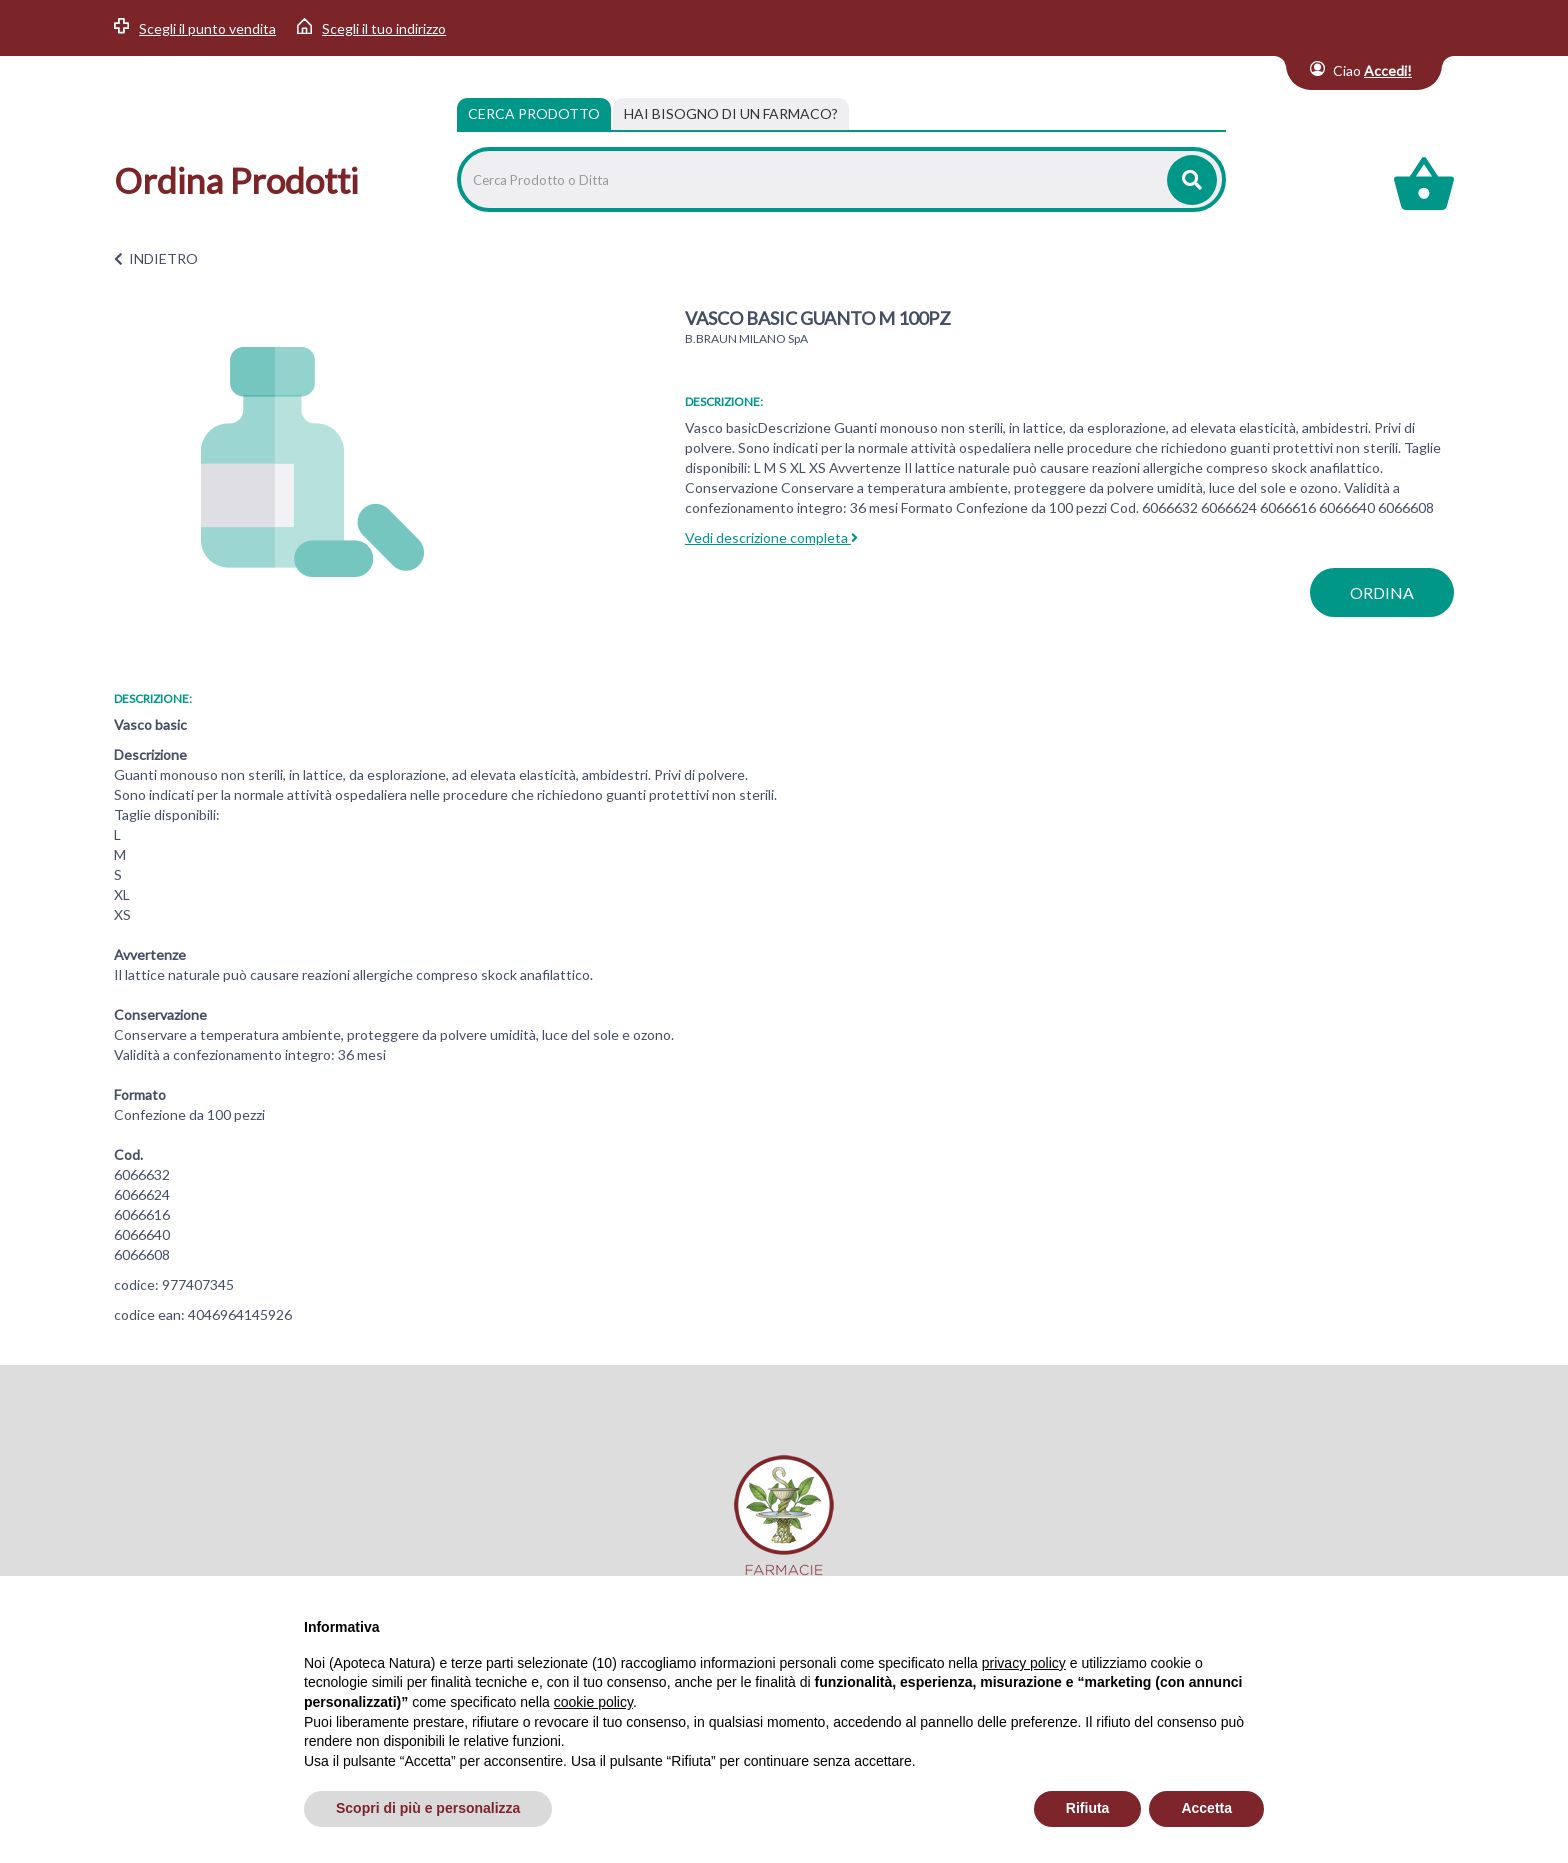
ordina (1382, 592)
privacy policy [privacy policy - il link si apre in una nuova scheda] (1024, 1663)
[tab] (731, 114)
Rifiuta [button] (1088, 1808)
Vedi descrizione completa (771, 537)
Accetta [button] (1206, 1808)
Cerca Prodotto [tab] (534, 113)
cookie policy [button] (593, 1702)
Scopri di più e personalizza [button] (428, 1808)
